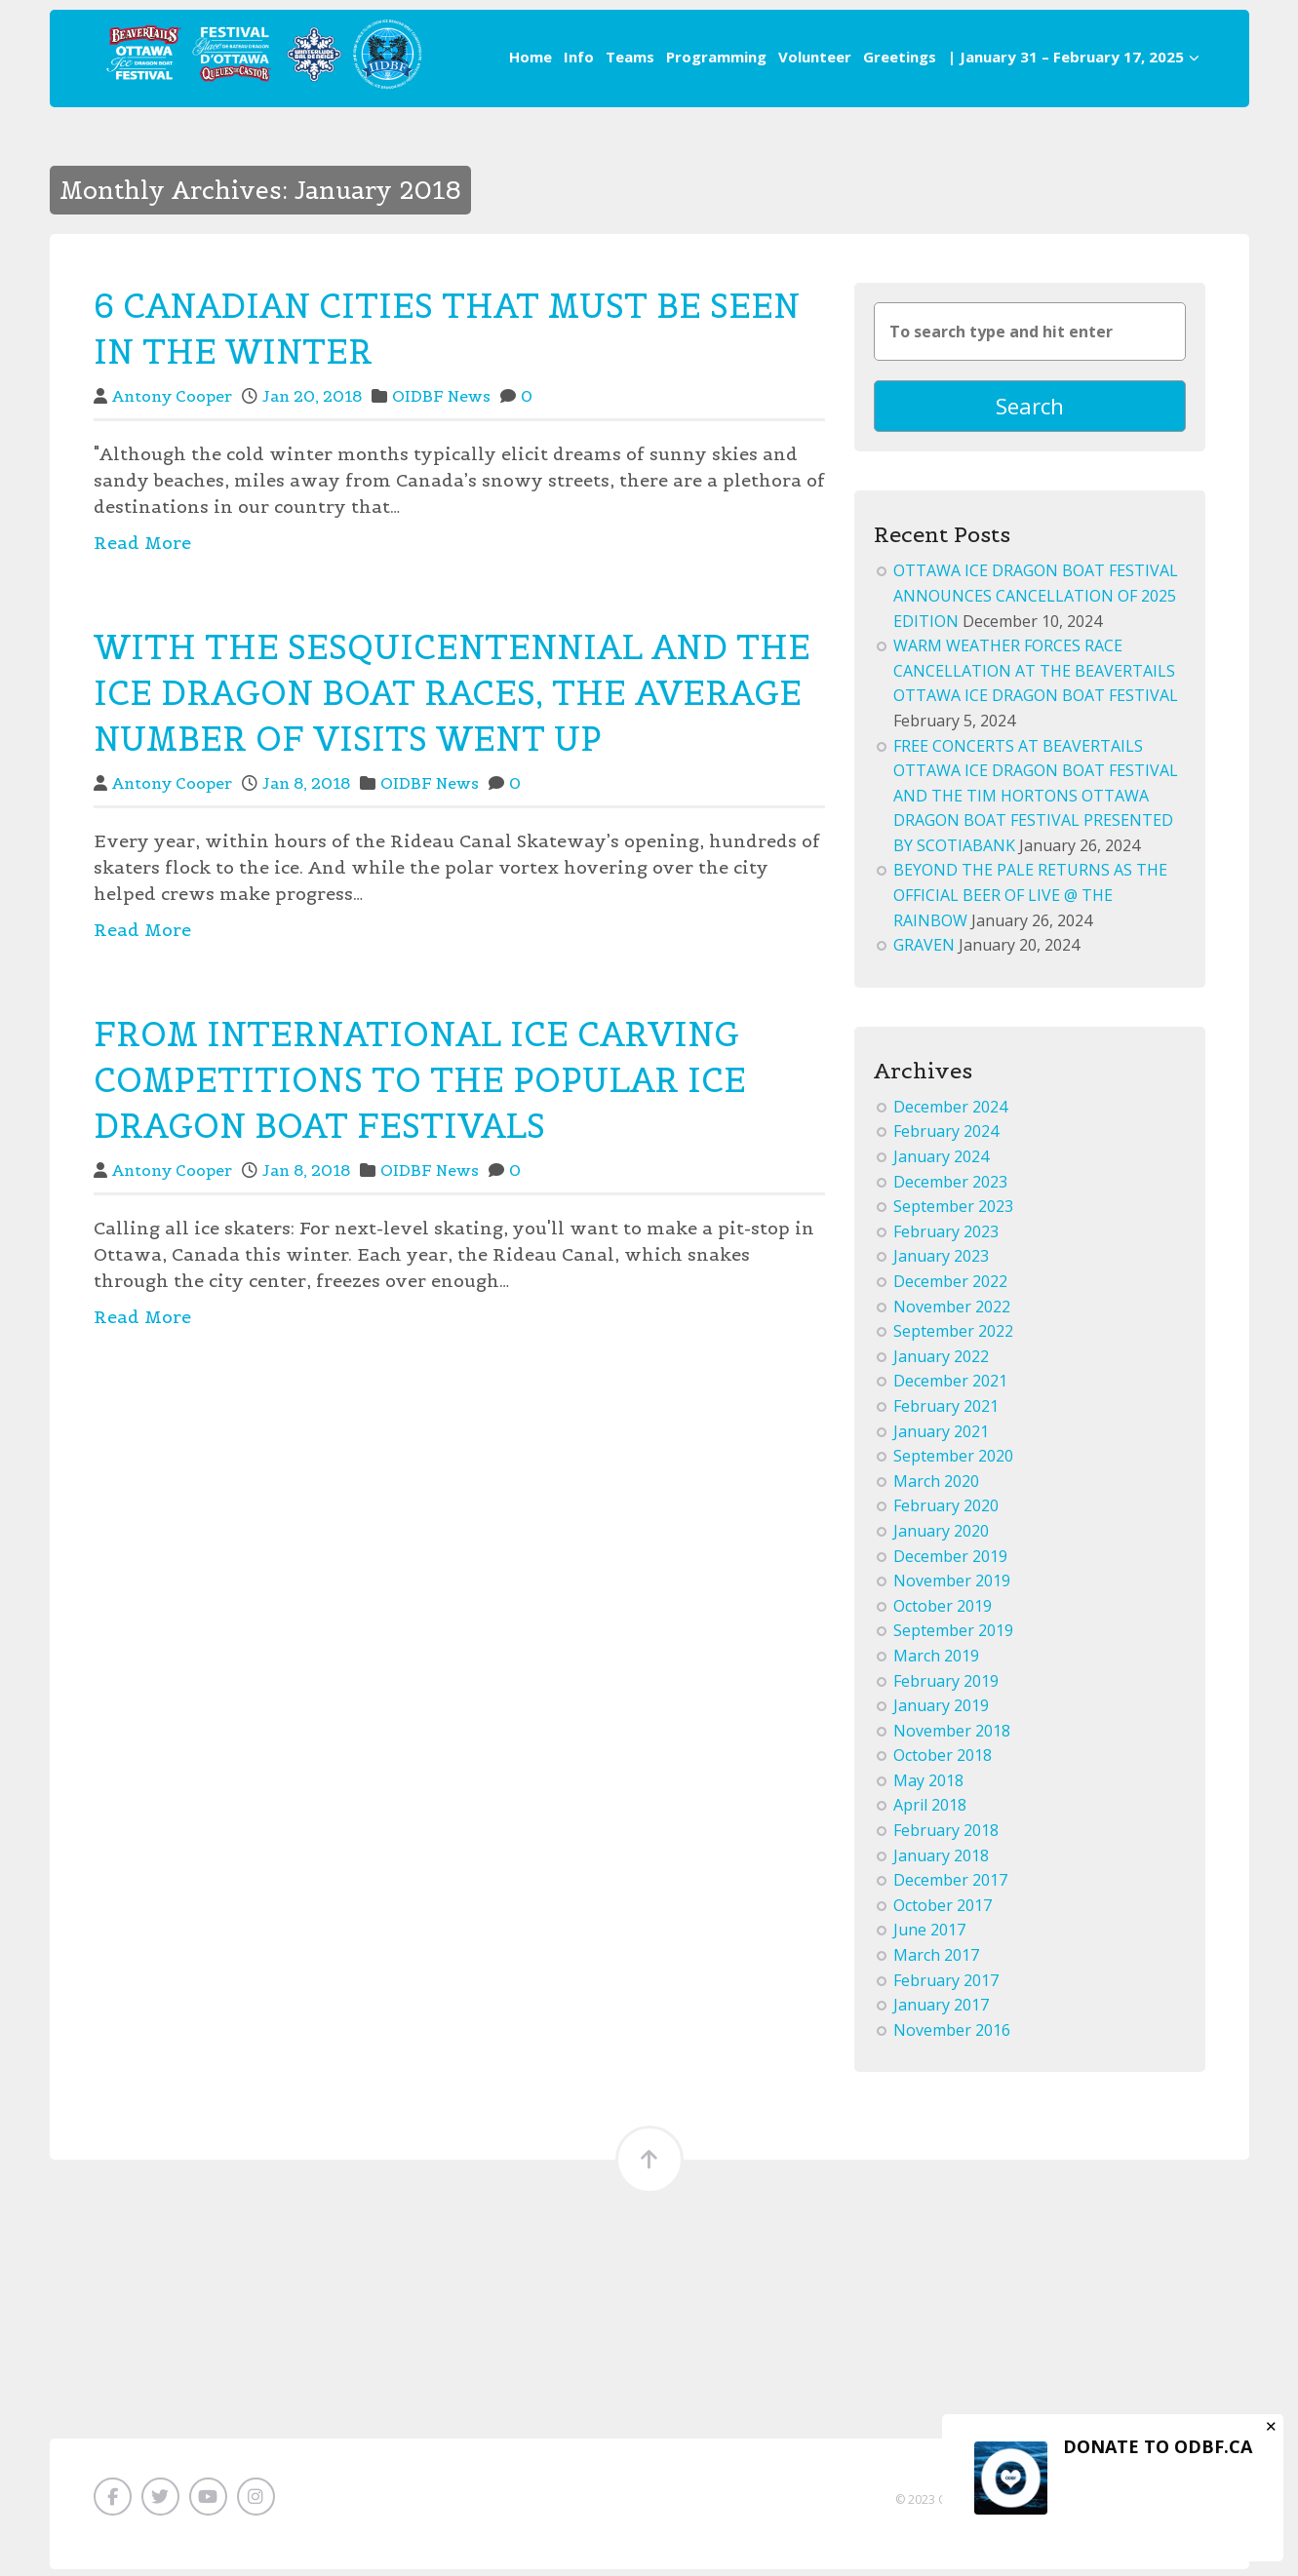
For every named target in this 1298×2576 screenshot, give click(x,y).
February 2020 (946, 1512)
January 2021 (941, 1437)
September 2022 (953, 1337)
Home (530, 56)
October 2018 (942, 1762)
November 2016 (951, 2036)
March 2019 (936, 1662)
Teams (630, 56)
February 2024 (946, 1138)
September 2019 (953, 1637)
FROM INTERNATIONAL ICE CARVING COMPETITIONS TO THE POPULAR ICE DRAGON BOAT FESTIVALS (420, 1080)
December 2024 (950, 1113)
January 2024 (941, 1163)
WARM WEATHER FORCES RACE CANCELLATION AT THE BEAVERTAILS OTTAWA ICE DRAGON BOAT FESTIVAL (1035, 677)
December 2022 (950, 1288)
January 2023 (941, 1262)
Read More (142, 542)
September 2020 (953, 1462)
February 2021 (946, 1413)
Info (579, 56)
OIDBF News (441, 396)
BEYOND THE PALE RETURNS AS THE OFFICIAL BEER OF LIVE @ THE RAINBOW (1030, 901)
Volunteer (814, 56)
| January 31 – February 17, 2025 (1074, 56)
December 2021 (950, 1387)
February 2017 (946, 1986)
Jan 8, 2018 (306, 783)
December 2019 (950, 1562)
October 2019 (942, 1611)
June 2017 (929, 1936)
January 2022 (941, 1362)
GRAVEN (924, 951)
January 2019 (941, 1712)
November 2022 (951, 1312)
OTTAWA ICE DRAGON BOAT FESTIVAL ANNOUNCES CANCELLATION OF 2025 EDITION (1035, 602)
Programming (716, 56)
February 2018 (946, 1837)
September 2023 (953, 1213)
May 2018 (928, 1787)
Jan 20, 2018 (312, 396)
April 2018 (929, 1811)
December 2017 (950, 1886)
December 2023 (950, 1187)
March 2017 (936, 1961)
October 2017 (942, 1912)
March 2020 (936, 1487)
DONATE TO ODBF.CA (1157, 2446)
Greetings (899, 56)
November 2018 (951, 1736)
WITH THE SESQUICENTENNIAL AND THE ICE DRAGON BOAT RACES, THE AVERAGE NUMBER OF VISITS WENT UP (452, 693)
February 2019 (946, 1687)
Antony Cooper (172, 396)
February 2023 (946, 1237)
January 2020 (941, 1537)
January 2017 (941, 2011)
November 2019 (951, 1587)
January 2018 (941, 1861)
